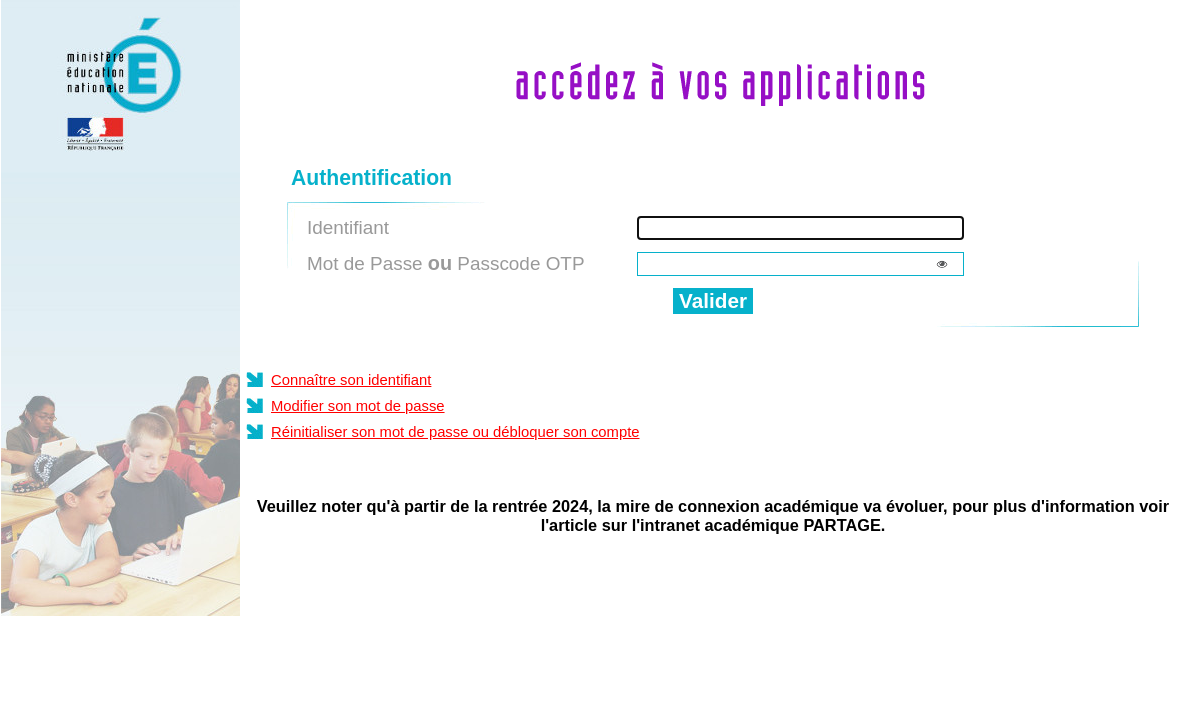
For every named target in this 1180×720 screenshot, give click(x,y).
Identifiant (348, 227)
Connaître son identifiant (351, 380)
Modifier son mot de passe (358, 406)
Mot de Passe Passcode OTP (446, 263)
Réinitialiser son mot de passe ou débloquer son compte (455, 432)
